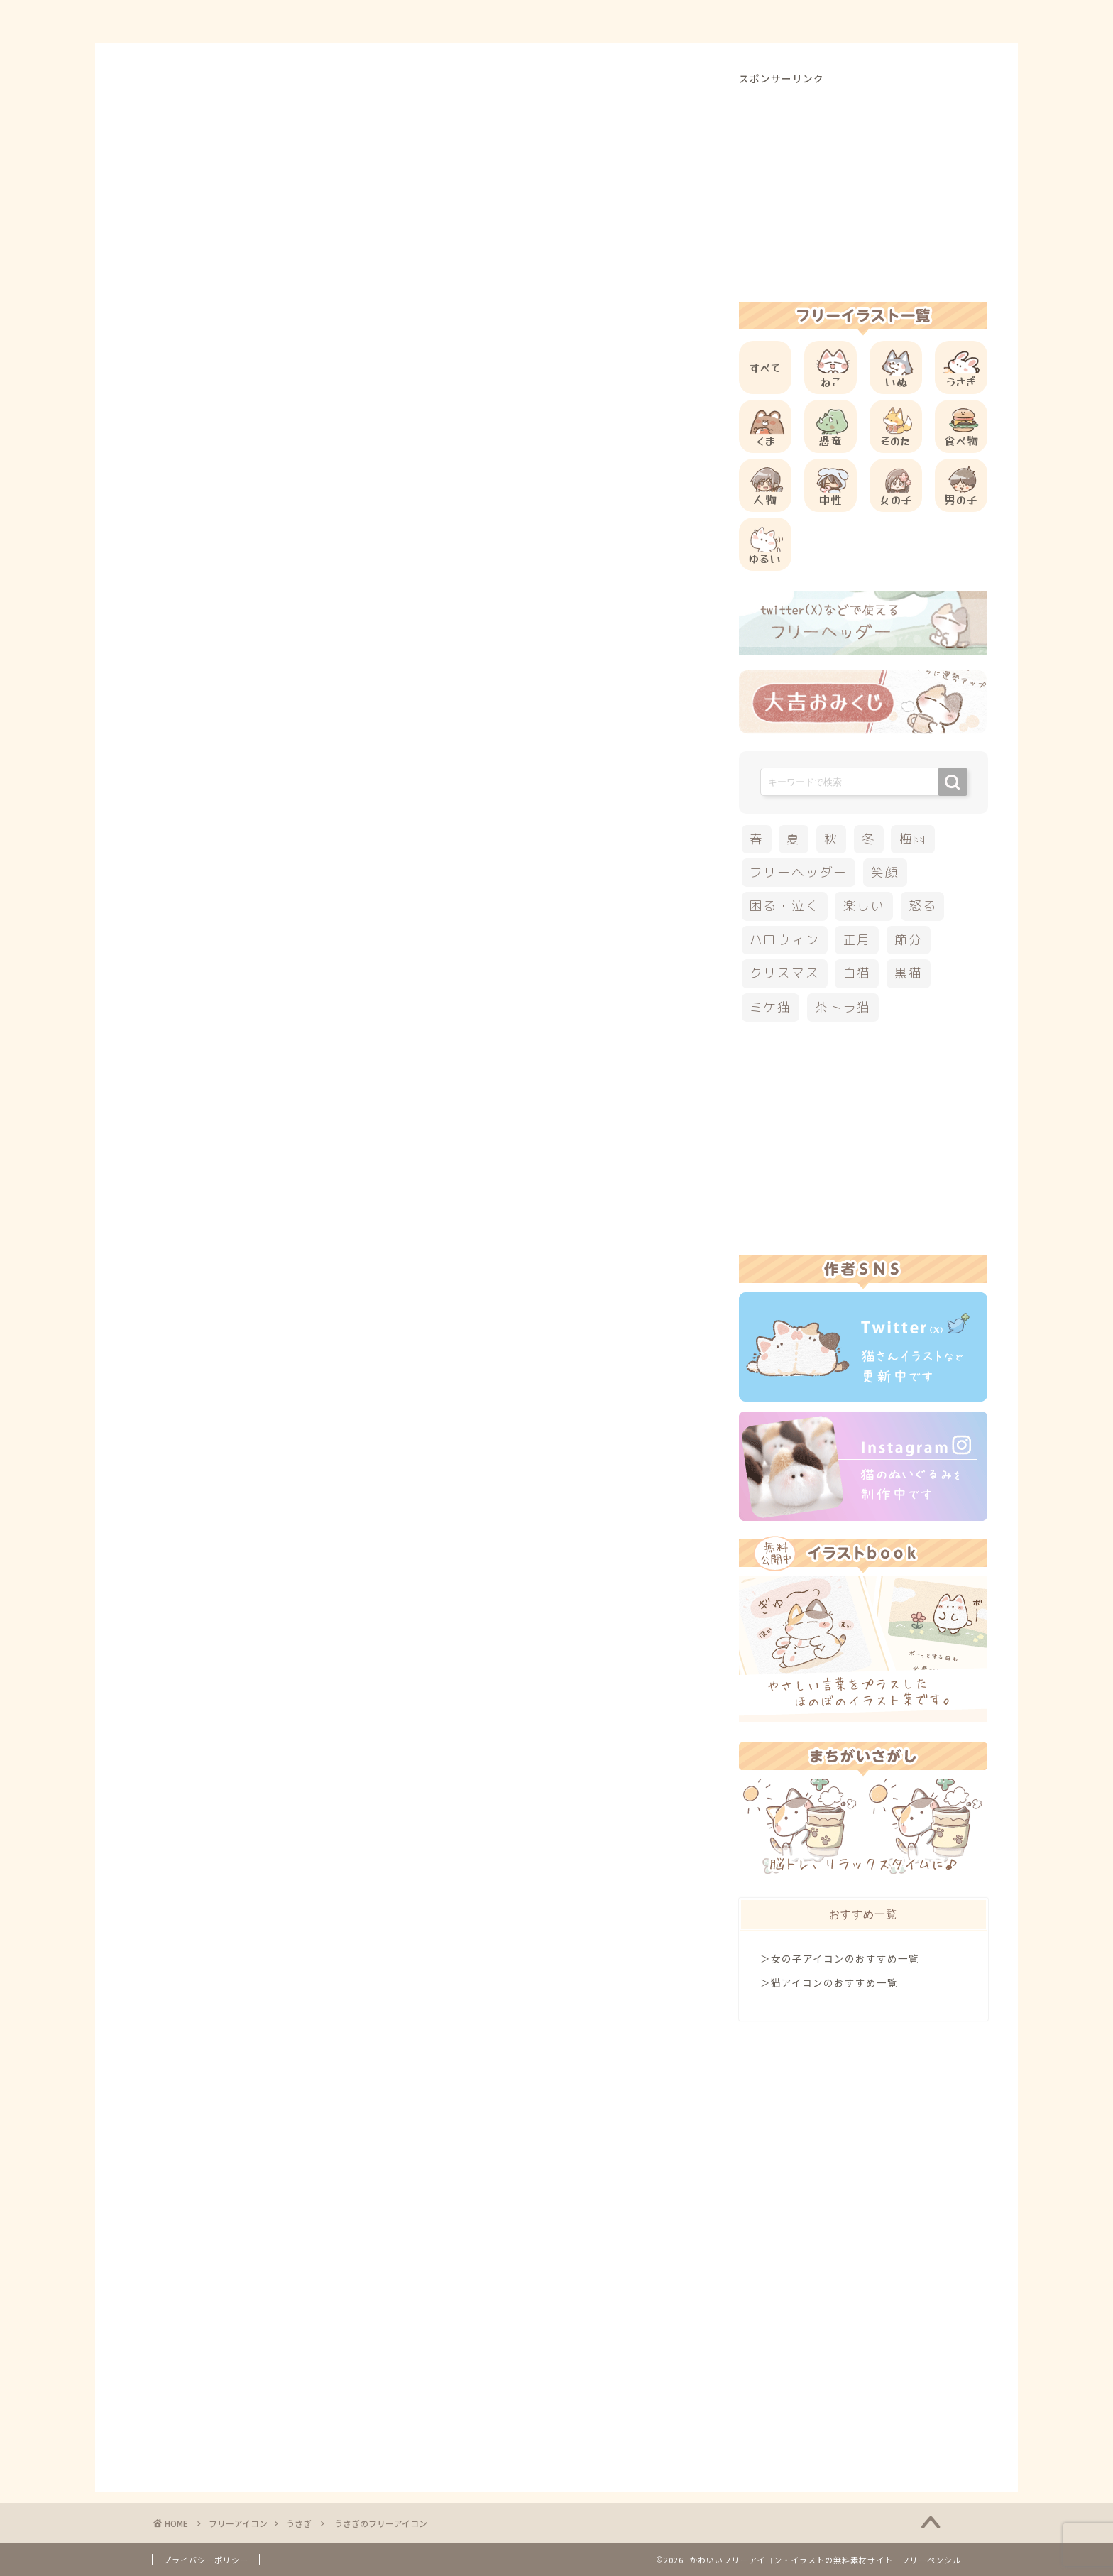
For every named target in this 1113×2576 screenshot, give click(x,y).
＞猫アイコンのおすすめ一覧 (829, 1982)
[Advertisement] (424, 505)
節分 (908, 940)
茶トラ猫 (843, 1007)
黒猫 (908, 973)
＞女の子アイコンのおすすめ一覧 (839, 1958)
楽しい (864, 906)
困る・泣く (785, 906)
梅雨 (913, 839)
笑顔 (885, 872)
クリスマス (785, 973)
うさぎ (170, 99)
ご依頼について (910, 22)
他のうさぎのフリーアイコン (286, 795)
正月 (857, 940)
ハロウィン (785, 940)
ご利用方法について (703, 22)
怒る (923, 906)
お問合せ (812, 22)
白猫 (857, 973)
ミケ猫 (770, 1007)
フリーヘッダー (799, 872)
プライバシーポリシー (205, 2559)
